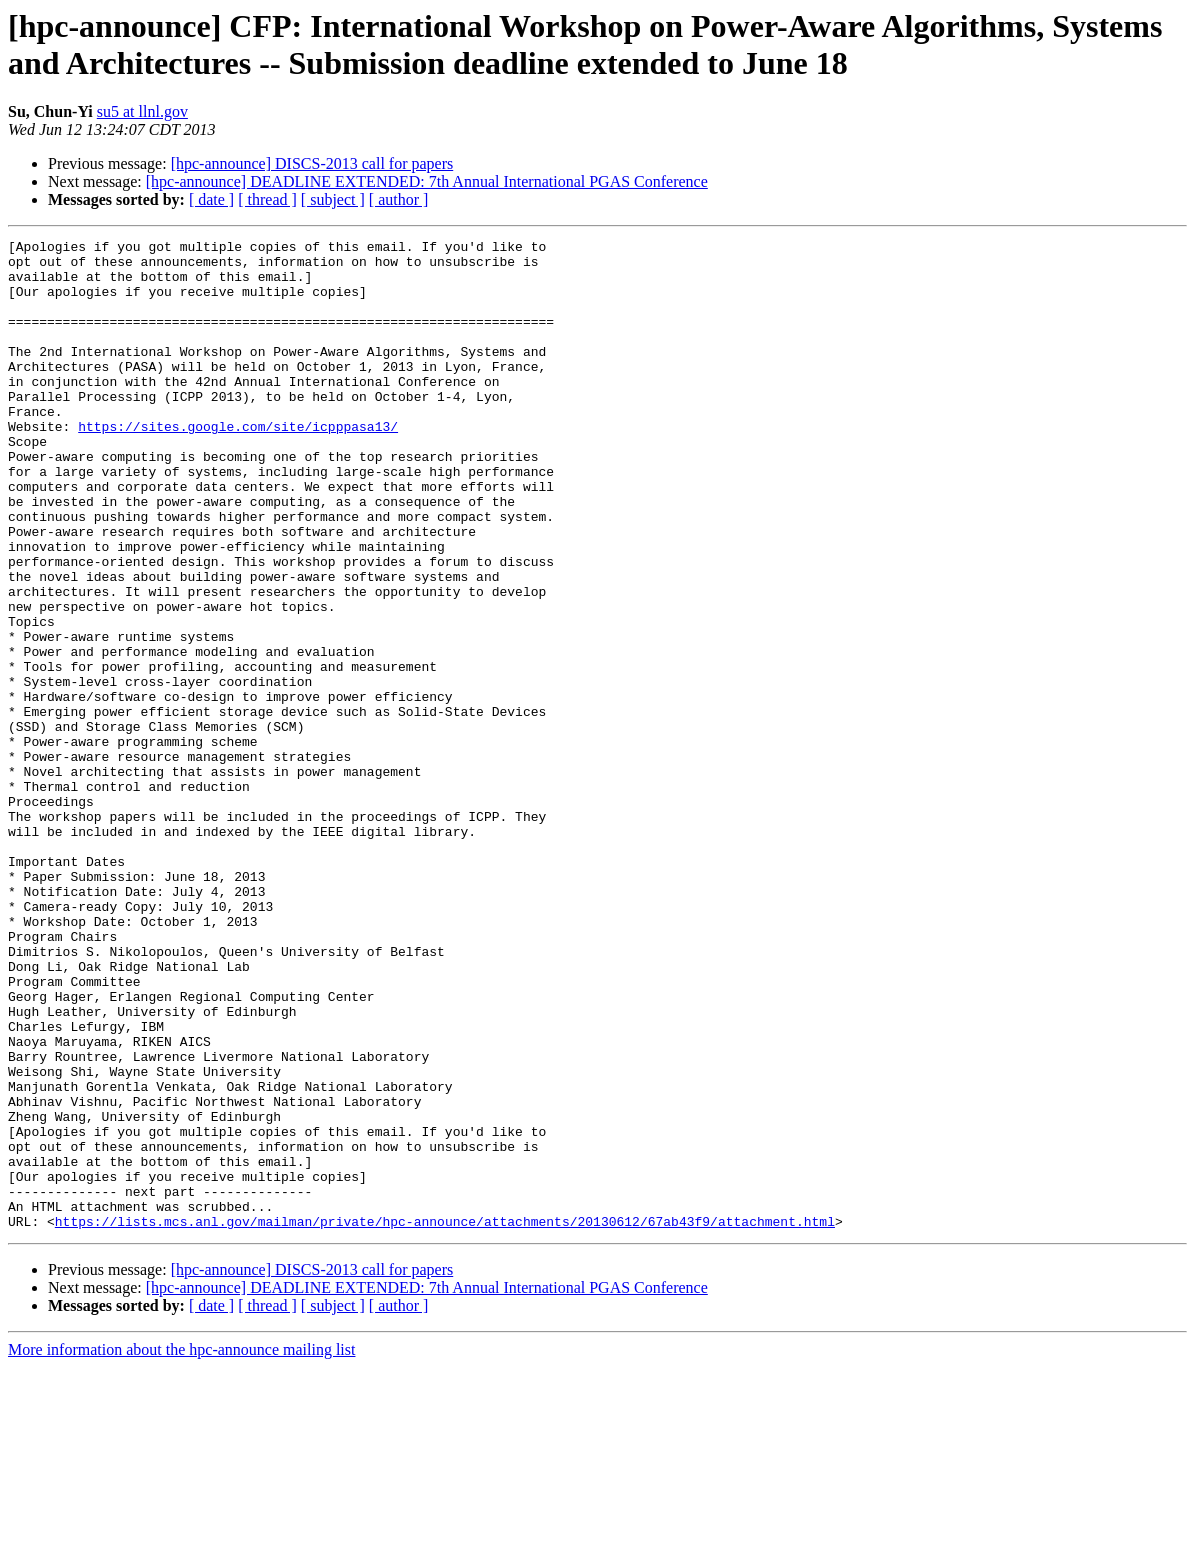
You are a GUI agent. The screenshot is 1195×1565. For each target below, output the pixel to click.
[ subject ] (333, 199)
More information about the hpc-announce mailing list (181, 1547)
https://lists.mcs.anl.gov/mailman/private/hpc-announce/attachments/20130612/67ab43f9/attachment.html (445, 1419)
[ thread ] (267, 199)
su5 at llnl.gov (142, 111)
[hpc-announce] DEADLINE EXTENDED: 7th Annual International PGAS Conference (427, 181)
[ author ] (399, 199)
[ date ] (211, 199)
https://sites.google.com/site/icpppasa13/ (238, 465)
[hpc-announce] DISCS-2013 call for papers (312, 163)
